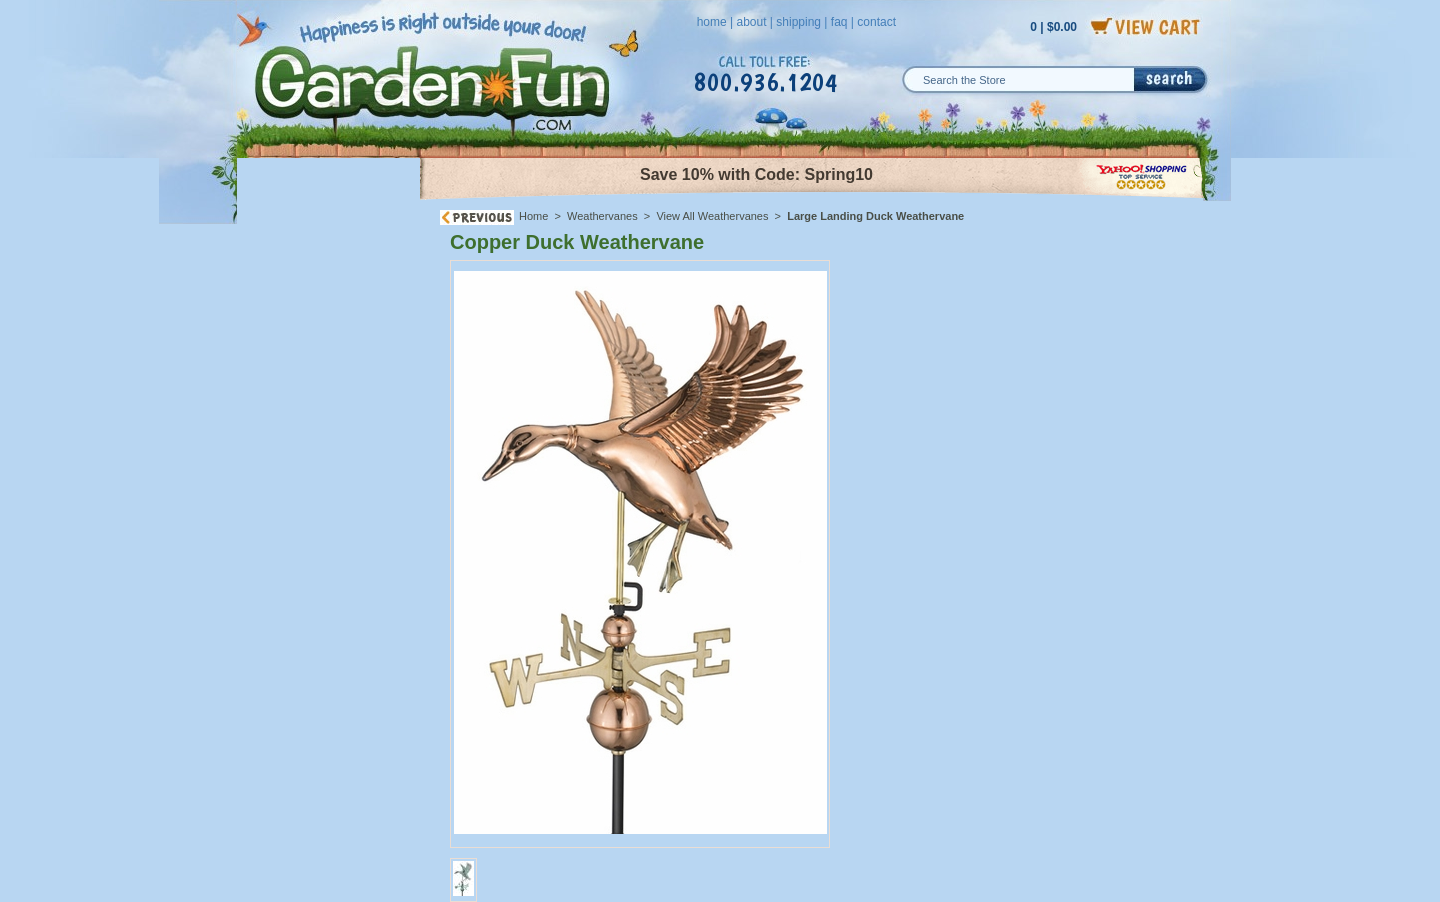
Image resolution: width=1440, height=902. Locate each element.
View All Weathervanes (712, 216)
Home (533, 216)
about (751, 22)
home (712, 22)
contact (876, 22)
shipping (798, 22)
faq (839, 22)
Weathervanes (602, 216)
